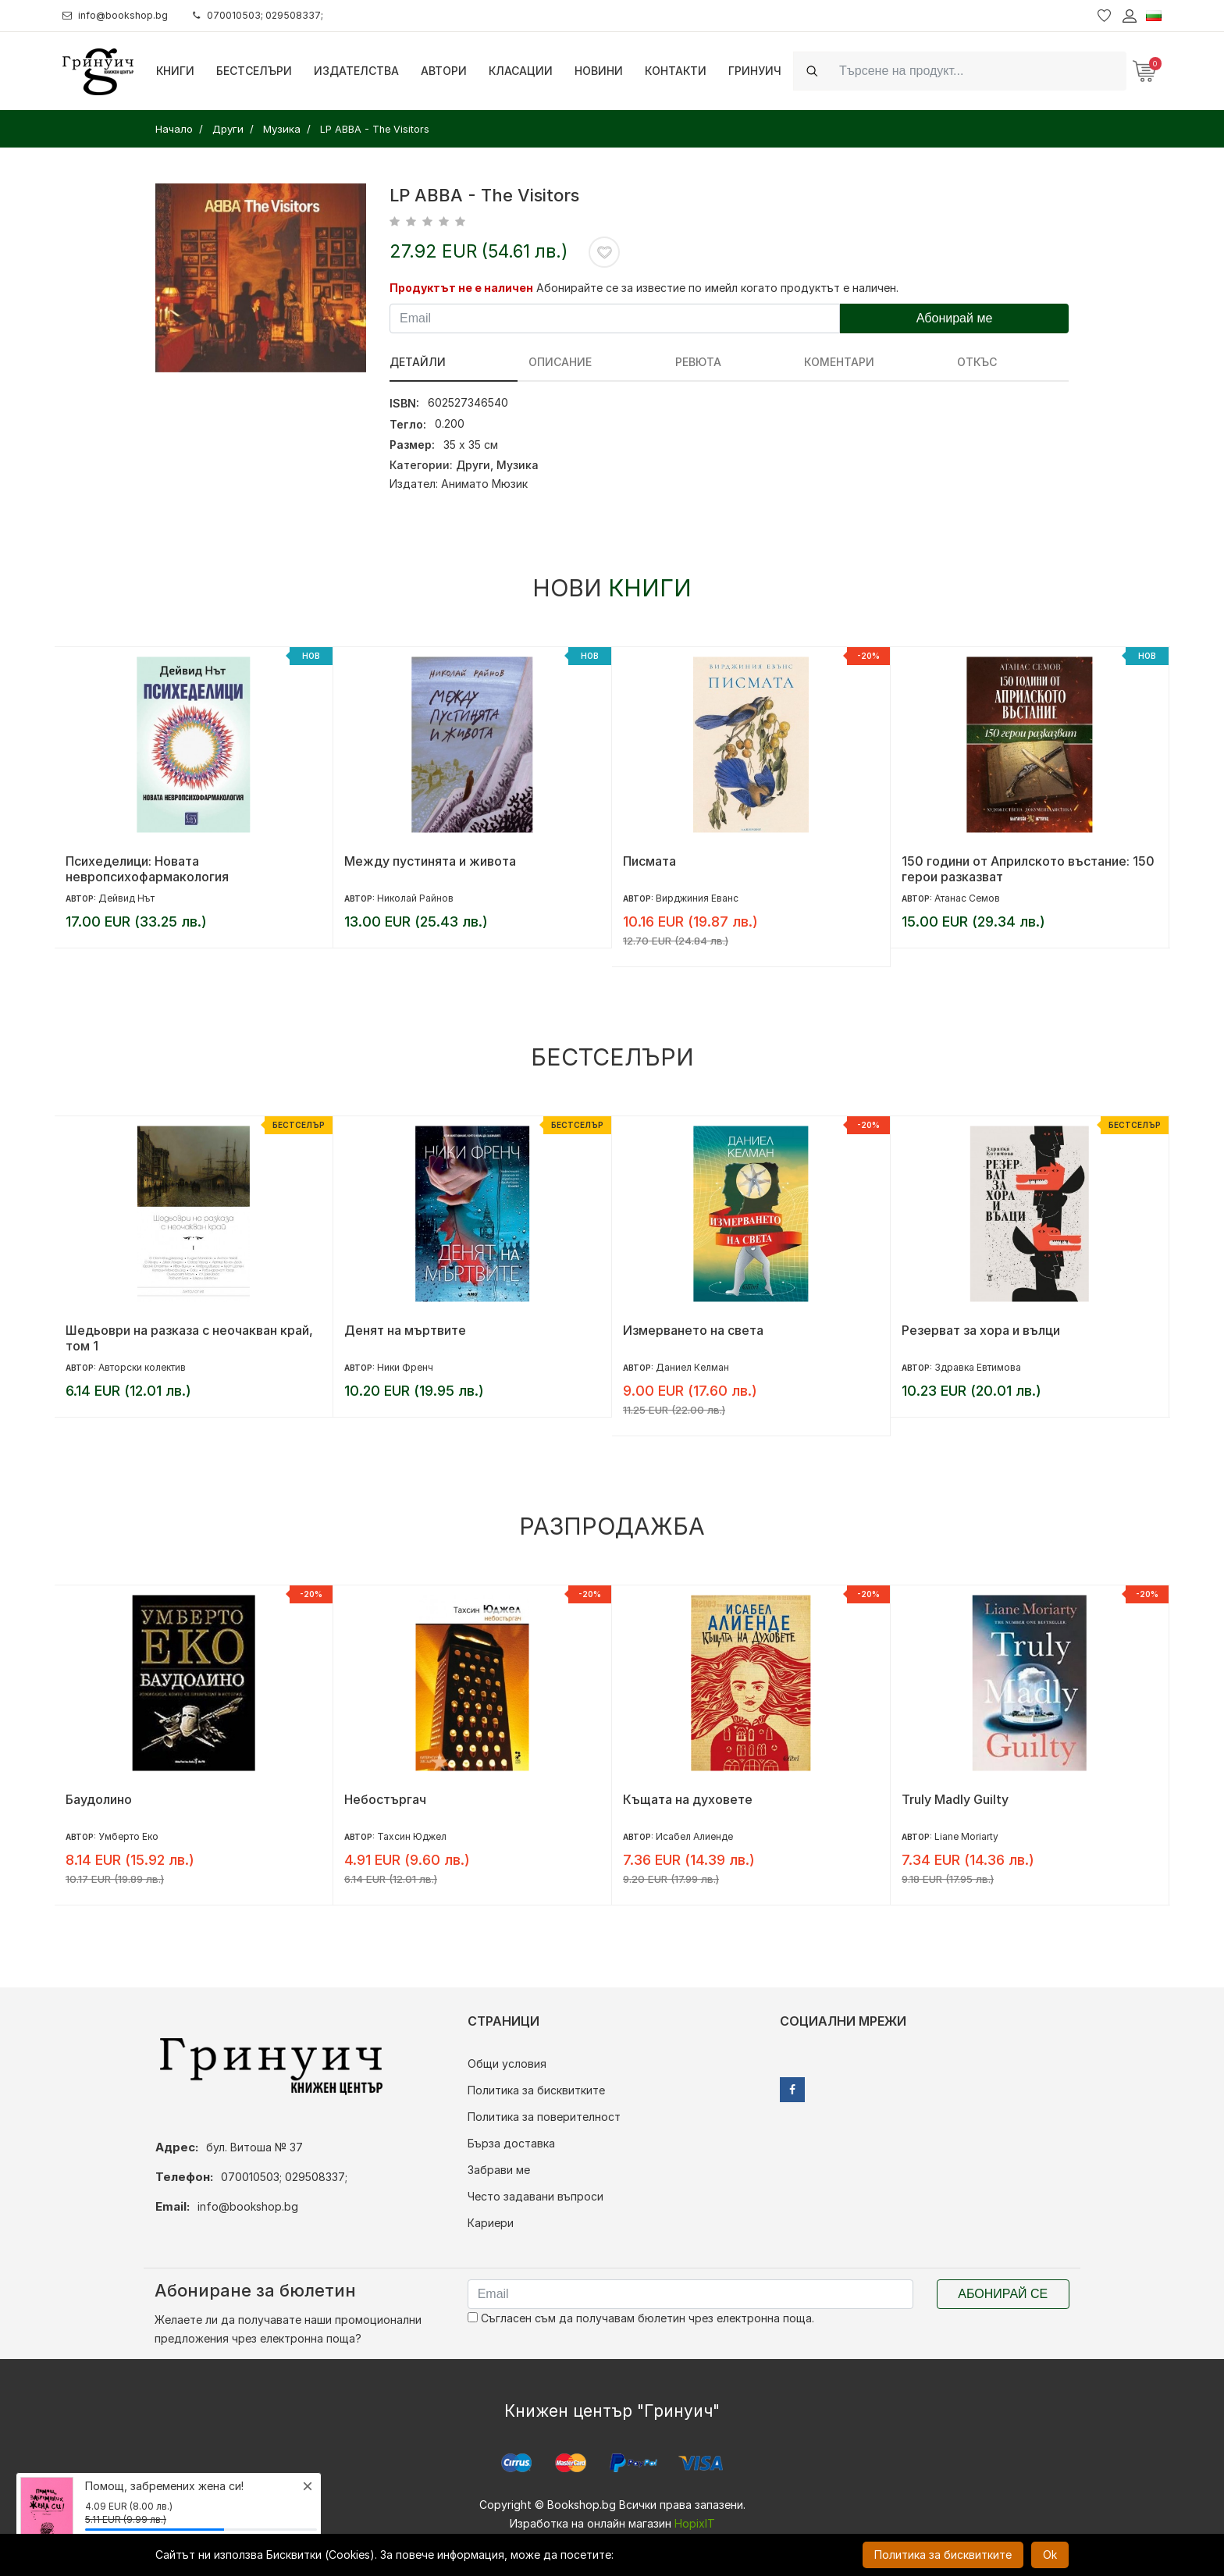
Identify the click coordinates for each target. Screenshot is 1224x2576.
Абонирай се (1003, 2293)
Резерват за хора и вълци (981, 1330)
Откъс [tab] (764, 361)
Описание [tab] (507, 361)
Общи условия (507, 2063)
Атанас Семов (967, 898)
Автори (444, 70)
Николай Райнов (415, 898)
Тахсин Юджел (412, 1836)
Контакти (675, 70)
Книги (175, 70)
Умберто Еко (128, 1836)
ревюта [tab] (591, 361)
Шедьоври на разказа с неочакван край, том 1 (189, 1338)
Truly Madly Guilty (955, 1799)
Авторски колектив (142, 1367)
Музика (517, 464)
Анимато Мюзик (484, 483)
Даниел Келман (692, 1367)
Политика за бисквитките (536, 2090)
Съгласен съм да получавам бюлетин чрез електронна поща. (641, 2318)
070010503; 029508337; (276, 15)
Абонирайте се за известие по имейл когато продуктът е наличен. (717, 287)
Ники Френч (405, 1367)
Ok (1050, 2554)
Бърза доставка (511, 2143)
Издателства (356, 70)
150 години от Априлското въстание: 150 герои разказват (1028, 868)
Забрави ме (499, 2169)
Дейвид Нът (126, 898)
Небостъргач (385, 1799)
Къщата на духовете (688, 1799)
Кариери (491, 2222)
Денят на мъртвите (405, 1330)
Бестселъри (254, 70)
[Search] (978, 71)
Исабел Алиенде (694, 1836)
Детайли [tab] (418, 361)
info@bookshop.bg (121, 15)
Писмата (649, 861)
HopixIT (694, 2523)
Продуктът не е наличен (461, 287)
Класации (521, 70)
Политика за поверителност (544, 2116)
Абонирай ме (954, 318)
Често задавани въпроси (535, 2196)
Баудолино (99, 1799)
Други (473, 464)
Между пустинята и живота (430, 861)
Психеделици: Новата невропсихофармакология (147, 868)
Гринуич (754, 70)
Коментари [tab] (679, 361)
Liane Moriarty (966, 1836)
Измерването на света (693, 1330)
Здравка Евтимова (977, 1367)
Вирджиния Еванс (697, 898)
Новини (599, 70)
